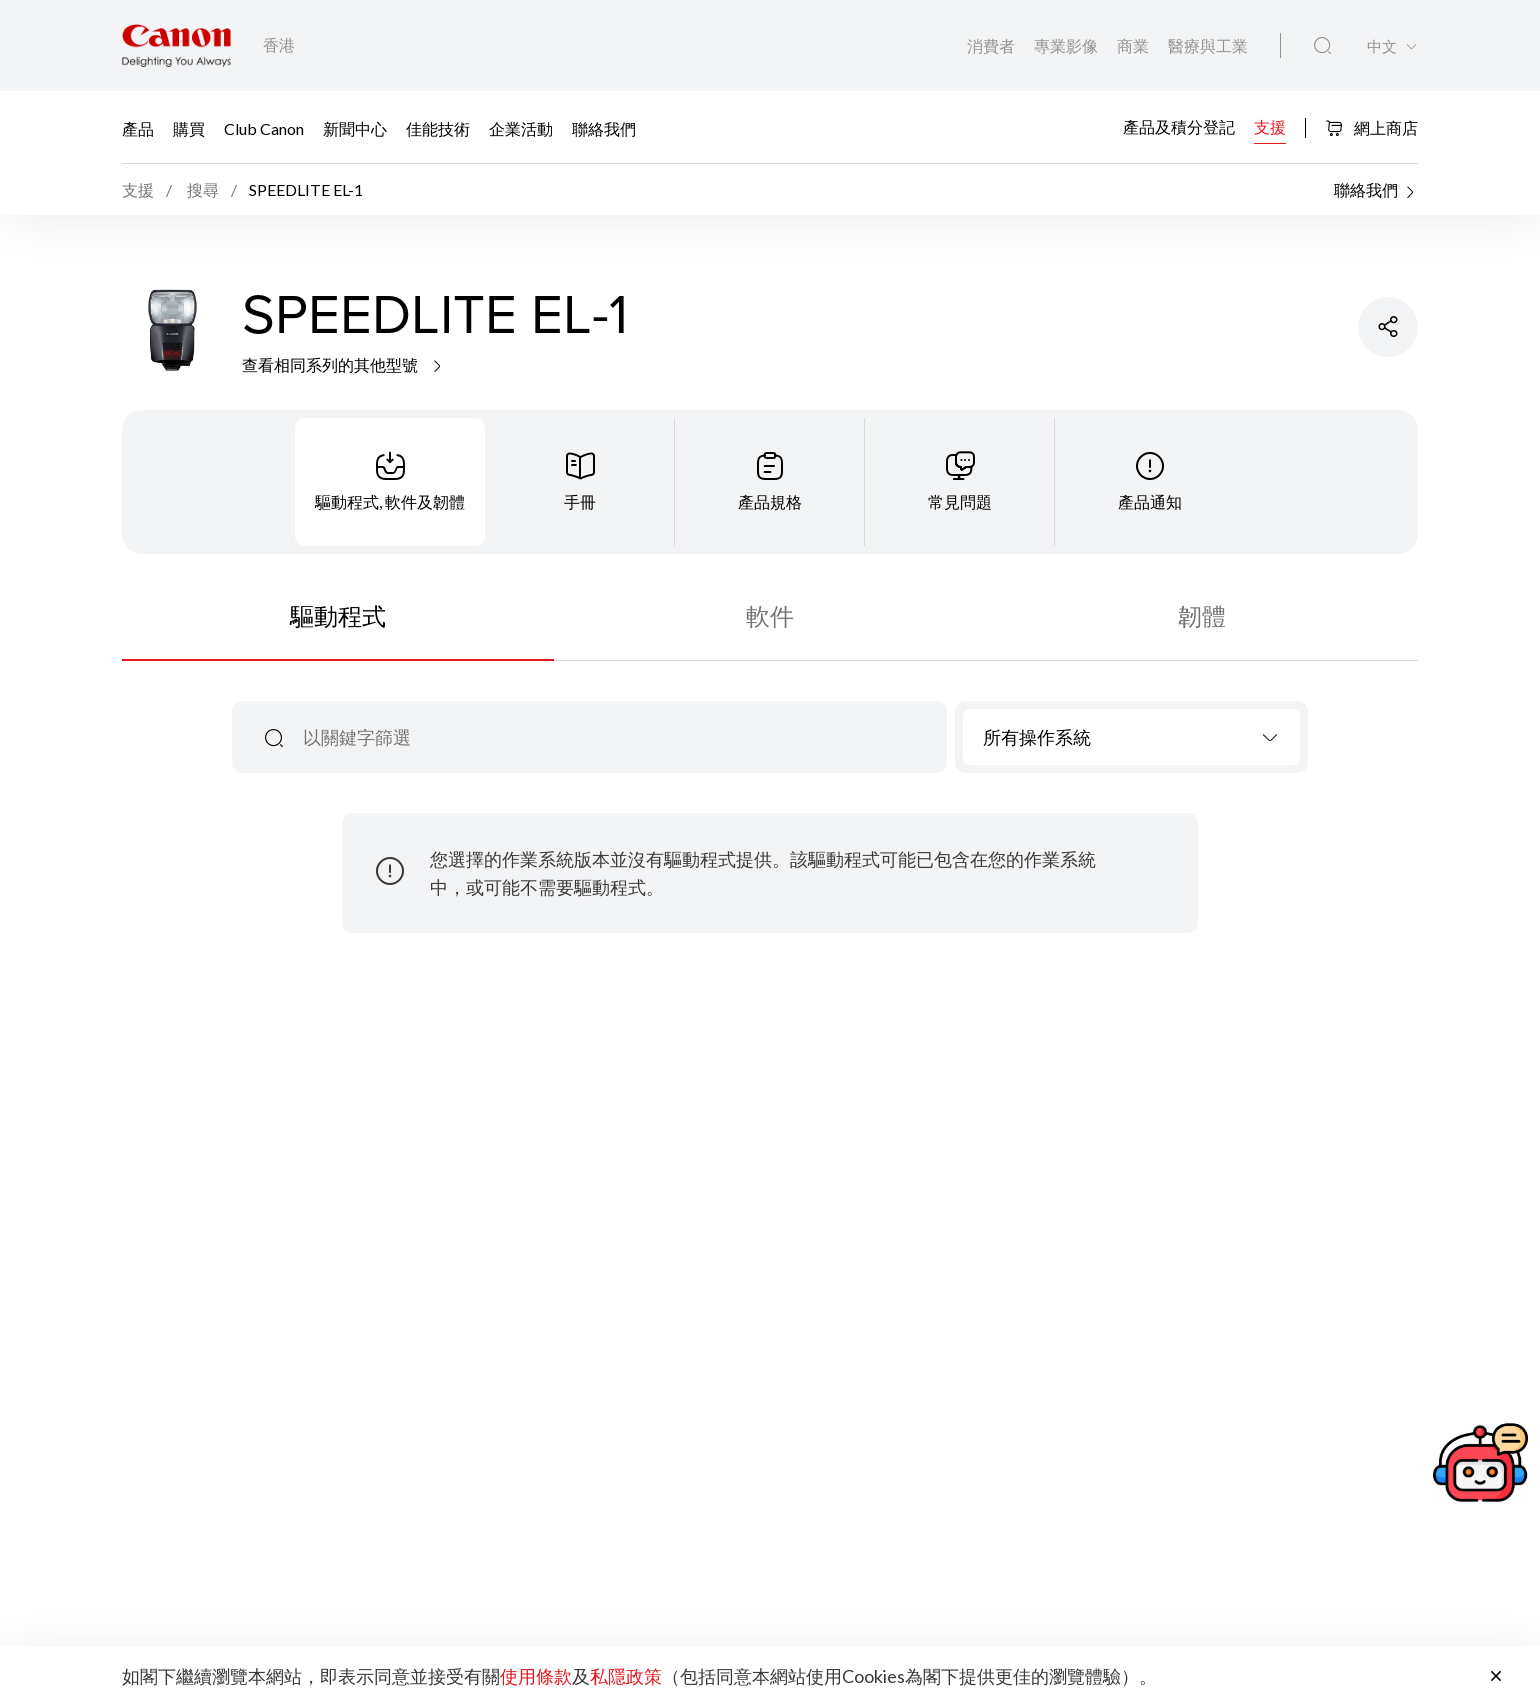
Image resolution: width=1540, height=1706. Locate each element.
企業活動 (521, 128)
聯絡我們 (604, 128)
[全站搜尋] (1322, 46)
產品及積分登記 (1179, 126)
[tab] (390, 482)
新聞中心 (355, 128)
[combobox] (1131, 737)
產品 (138, 128)
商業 (1134, 45)
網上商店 (1371, 127)
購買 (189, 128)
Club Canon (264, 128)
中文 (1382, 46)
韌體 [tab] (1202, 615)
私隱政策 (626, 1676)
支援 (1270, 126)
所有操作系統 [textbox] (1037, 737)
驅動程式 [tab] (338, 615)
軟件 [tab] (770, 615)
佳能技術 (438, 128)
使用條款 (536, 1676)
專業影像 (1067, 45)
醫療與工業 (1208, 45)
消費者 (992, 45)
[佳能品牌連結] (176, 45)
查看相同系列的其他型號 (343, 364)
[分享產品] (1388, 327)
